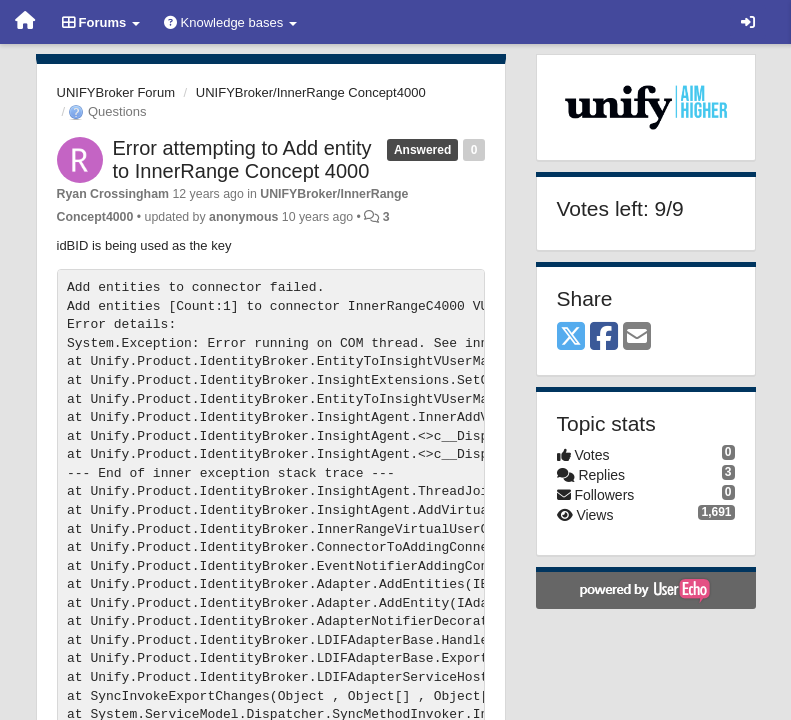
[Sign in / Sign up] (748, 22)
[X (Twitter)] (571, 337)
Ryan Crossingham (113, 194)
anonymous (243, 217)
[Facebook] (604, 337)
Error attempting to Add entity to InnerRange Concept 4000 (242, 159)
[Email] (637, 337)
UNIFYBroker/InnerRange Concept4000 (311, 92)
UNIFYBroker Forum (116, 92)
